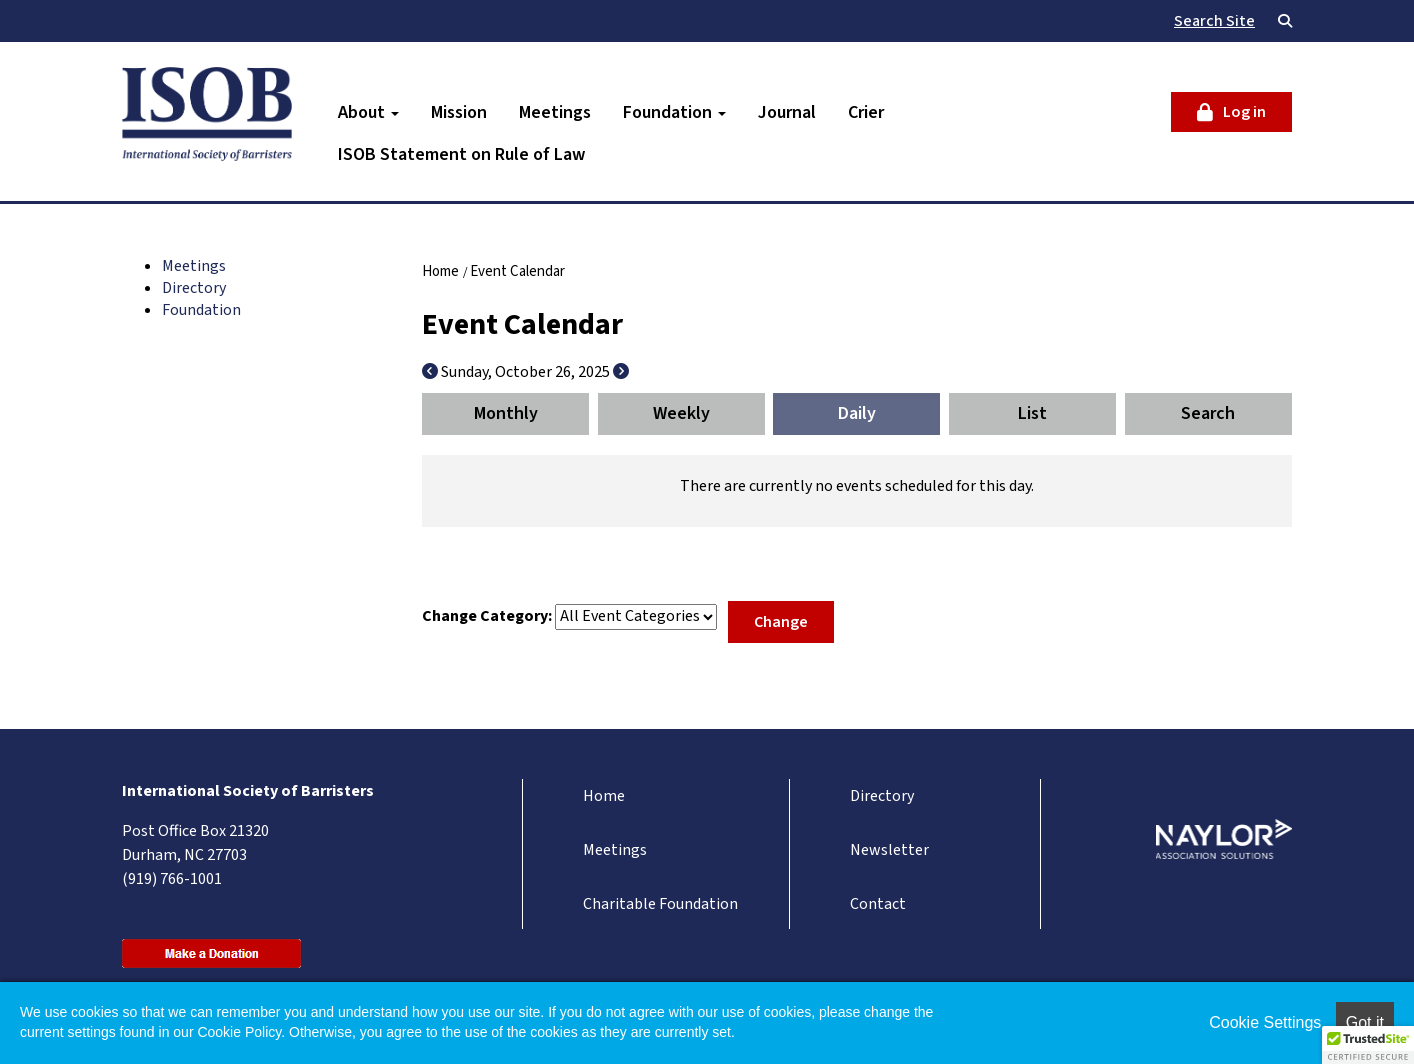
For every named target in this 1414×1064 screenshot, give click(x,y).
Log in (1244, 112)
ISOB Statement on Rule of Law (461, 154)
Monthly (506, 413)
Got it (1365, 1022)
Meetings (555, 112)
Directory (194, 288)
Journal (787, 112)
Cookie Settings (1265, 1022)
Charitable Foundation (660, 904)
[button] (1368, 1045)
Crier (866, 112)
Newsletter (889, 850)
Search (1208, 413)
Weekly (681, 413)
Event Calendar (517, 271)
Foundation (674, 112)
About (368, 112)
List (1032, 413)
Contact (878, 904)
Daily (857, 413)
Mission (459, 112)
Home (440, 271)
